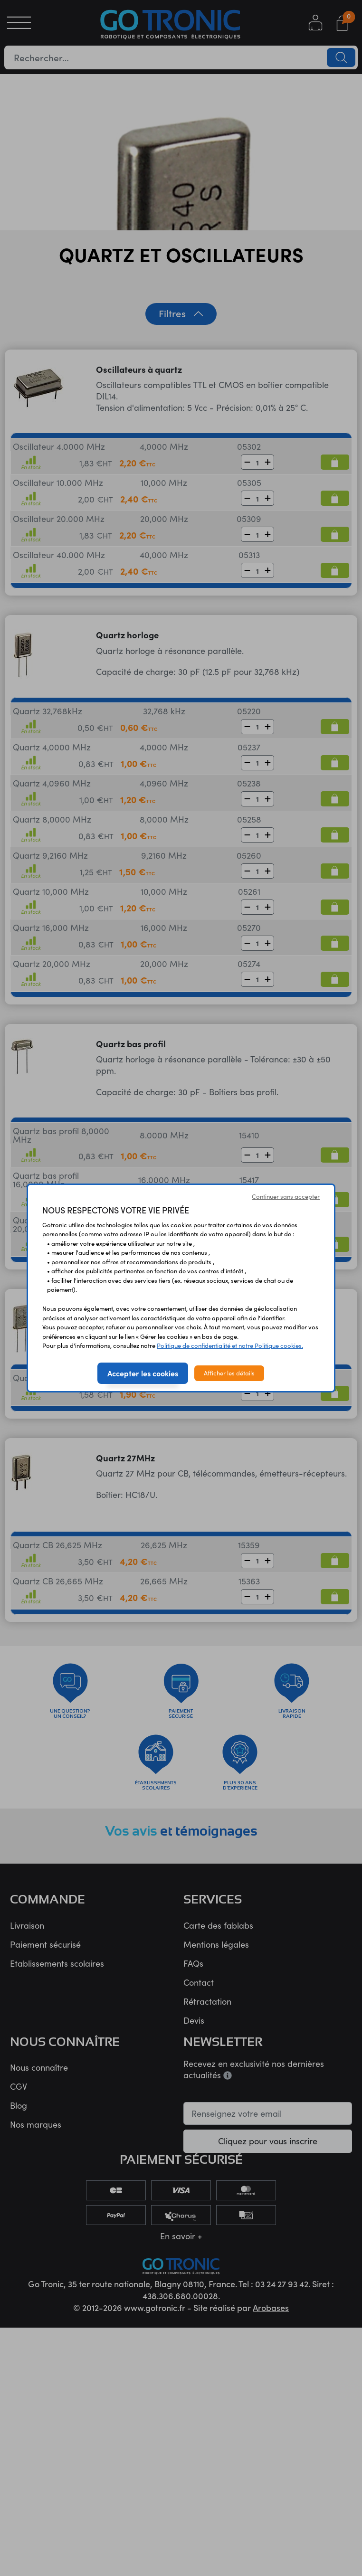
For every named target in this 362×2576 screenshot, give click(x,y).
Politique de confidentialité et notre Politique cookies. (230, 1345)
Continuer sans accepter (286, 1196)
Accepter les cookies (142, 1373)
